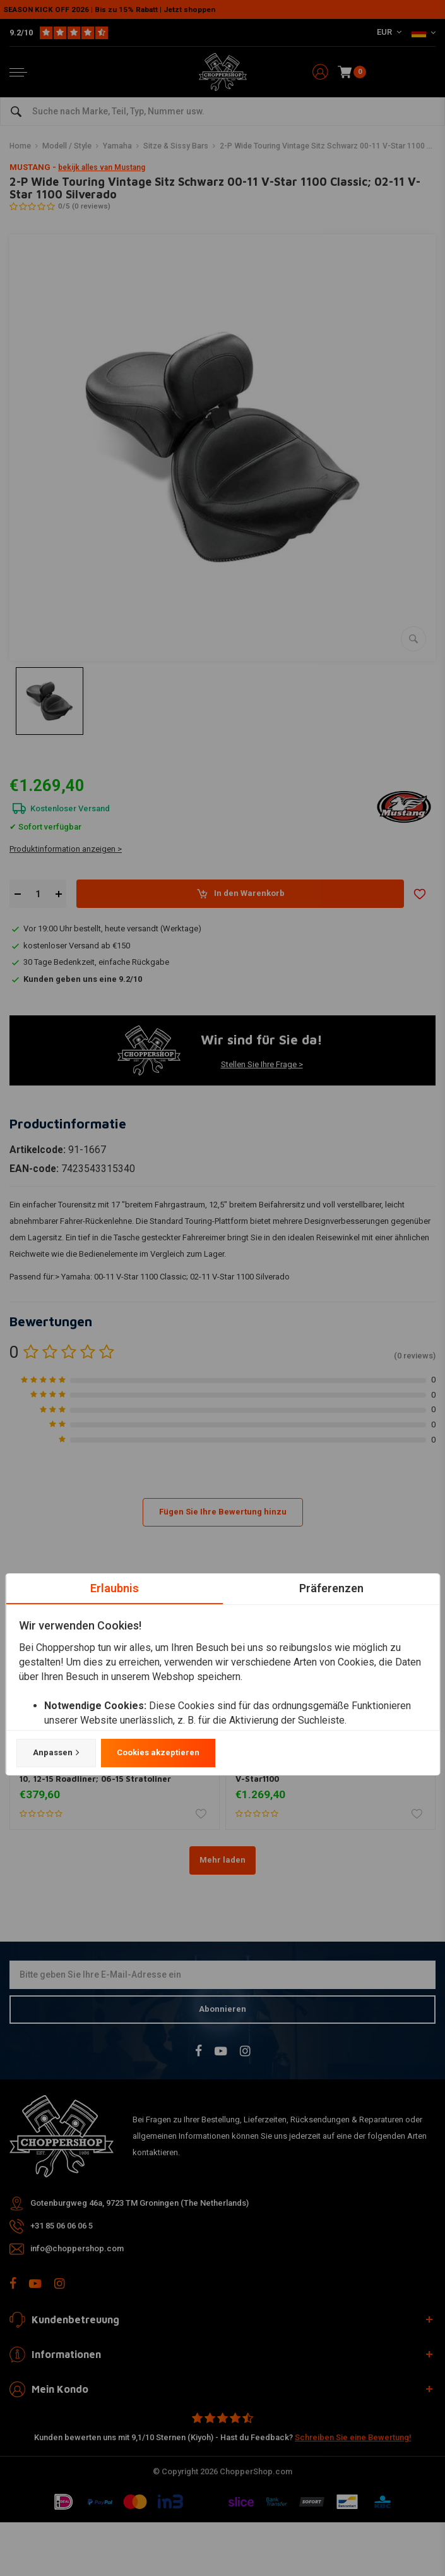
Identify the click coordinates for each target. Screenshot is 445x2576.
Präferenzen (331, 1588)
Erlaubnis (114, 1588)
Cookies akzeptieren (157, 1752)
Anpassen (55, 1753)
